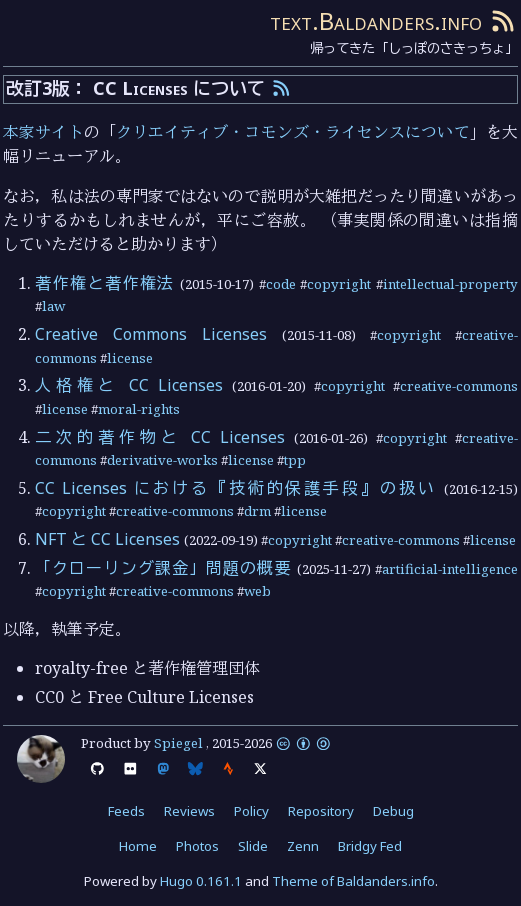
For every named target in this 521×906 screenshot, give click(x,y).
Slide (253, 846)
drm (257, 511)
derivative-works (162, 460)
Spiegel (178, 743)
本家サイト (43, 132)
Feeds (126, 811)
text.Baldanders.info (376, 20)
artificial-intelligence (450, 569)
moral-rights (139, 409)
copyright (339, 284)
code (281, 284)
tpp (295, 460)
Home (138, 846)
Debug (393, 811)
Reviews (189, 811)
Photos (197, 846)
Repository (321, 811)
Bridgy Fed (370, 846)
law (53, 306)
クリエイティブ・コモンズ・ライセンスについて (293, 132)
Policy (251, 811)
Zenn (303, 846)
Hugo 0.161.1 (201, 881)
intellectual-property (450, 284)
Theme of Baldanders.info (353, 881)
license (130, 358)
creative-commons (459, 386)
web (257, 591)
